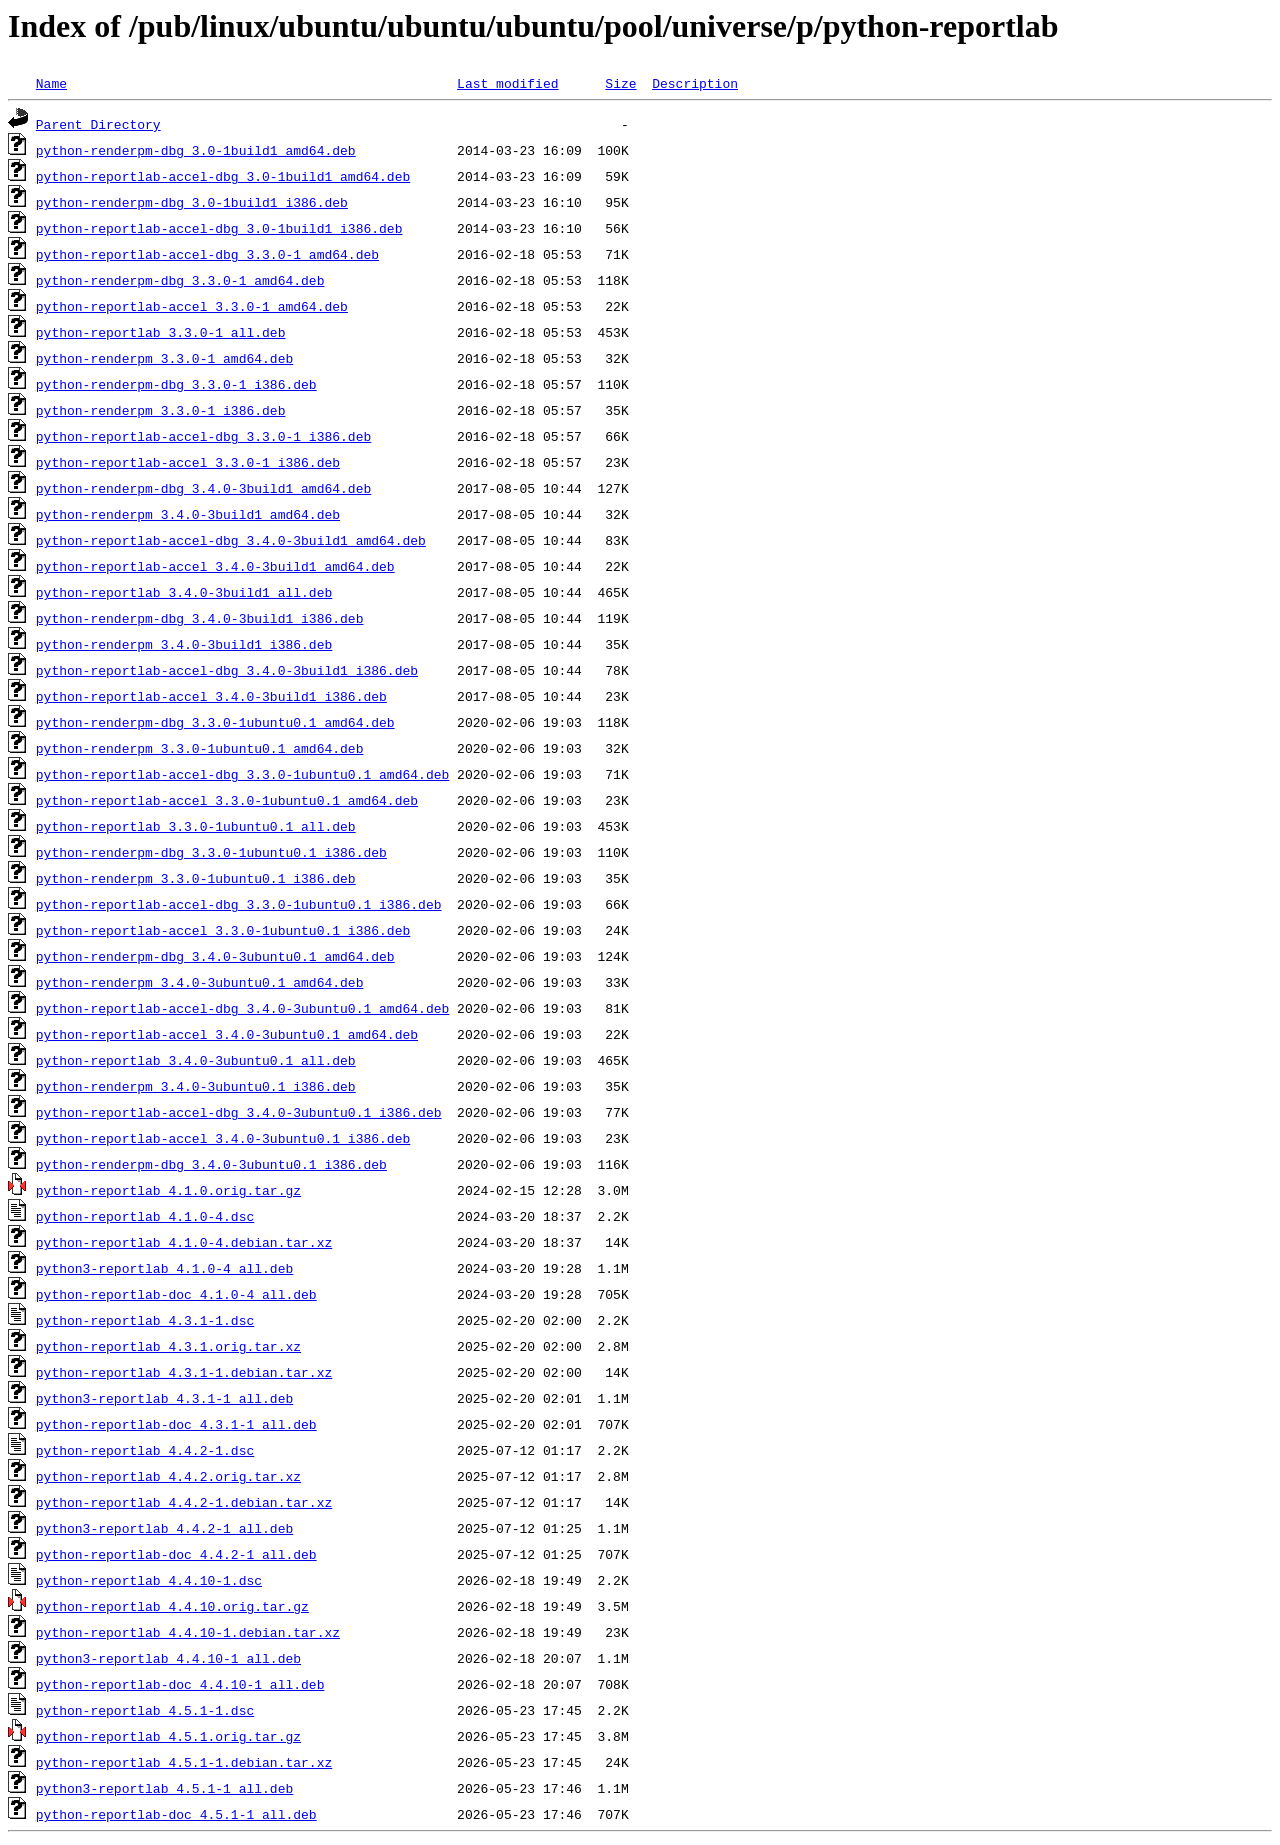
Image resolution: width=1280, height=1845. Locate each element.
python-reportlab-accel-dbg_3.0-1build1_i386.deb (219, 228)
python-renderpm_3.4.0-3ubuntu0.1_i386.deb (196, 1086)
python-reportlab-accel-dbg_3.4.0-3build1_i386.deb (227, 670)
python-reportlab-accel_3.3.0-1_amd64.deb (192, 306)
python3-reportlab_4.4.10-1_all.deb (168, 1658)
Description (695, 83)
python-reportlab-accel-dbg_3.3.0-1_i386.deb (203, 436)
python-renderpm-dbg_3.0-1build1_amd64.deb (196, 150)
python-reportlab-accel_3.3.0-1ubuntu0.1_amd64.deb (227, 800)
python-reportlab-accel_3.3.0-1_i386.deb (188, 462)
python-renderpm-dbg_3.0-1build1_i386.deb (192, 202)
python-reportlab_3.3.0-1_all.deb (161, 332)
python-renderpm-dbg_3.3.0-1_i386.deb (176, 384)
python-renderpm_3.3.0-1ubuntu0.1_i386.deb (196, 878)
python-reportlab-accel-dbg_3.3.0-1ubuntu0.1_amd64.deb (242, 774)
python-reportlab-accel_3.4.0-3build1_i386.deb (211, 696)
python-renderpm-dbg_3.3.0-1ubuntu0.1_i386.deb (211, 852)
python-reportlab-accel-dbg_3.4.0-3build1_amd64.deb (231, 540)
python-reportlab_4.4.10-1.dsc (149, 1580)
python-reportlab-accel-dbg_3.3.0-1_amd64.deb (207, 254)
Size (620, 83)
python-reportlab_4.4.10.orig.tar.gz (172, 1606)
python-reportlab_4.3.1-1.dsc (145, 1320)
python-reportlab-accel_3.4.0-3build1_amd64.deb (215, 566)
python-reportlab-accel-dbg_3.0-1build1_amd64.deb (223, 176)
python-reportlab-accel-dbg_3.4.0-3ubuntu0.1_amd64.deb (242, 1008)
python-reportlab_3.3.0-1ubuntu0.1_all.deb (196, 826)
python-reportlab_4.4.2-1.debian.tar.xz (184, 1502)
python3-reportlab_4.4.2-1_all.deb (164, 1528)
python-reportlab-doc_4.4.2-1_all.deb (176, 1554)
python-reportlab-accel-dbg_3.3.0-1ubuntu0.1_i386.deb (239, 904)
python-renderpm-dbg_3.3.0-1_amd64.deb (180, 280)
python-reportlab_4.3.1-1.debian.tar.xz (184, 1372)
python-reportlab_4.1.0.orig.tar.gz (168, 1190)
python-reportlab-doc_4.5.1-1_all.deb (176, 1814)
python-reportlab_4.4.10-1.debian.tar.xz (188, 1632)
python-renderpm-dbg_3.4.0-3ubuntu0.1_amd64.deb (215, 956)
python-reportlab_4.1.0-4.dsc (145, 1216)
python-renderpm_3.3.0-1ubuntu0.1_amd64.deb (200, 748)
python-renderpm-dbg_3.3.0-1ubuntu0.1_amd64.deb (215, 722)
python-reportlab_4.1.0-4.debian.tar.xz (184, 1242)
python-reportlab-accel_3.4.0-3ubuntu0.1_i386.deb (223, 1138)
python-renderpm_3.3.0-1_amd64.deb (164, 358)
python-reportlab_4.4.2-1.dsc (145, 1450)
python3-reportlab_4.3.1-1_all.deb (164, 1398)
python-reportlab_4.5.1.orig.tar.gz (168, 1736)
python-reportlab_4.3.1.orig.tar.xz (168, 1346)
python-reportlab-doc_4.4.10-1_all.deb (180, 1684)
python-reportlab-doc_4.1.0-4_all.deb (176, 1294)
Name (51, 83)
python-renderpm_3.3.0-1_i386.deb (161, 410)
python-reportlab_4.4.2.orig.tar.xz (168, 1476)
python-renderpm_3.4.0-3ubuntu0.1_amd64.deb (200, 982)
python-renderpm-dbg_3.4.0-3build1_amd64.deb (203, 488)
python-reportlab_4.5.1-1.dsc (145, 1710)
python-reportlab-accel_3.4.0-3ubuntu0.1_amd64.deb (227, 1034)
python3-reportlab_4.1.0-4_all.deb (164, 1268)
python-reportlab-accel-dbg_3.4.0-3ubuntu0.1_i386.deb (239, 1112)
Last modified (507, 83)
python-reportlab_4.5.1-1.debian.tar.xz (184, 1762)
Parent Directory (98, 124)
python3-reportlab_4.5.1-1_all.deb (164, 1788)
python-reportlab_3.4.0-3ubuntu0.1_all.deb (196, 1060)
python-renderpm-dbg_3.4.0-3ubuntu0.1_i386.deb (211, 1164)
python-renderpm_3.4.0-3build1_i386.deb (184, 644)
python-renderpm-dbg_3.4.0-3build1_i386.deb (200, 618)
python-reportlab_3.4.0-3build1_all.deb (184, 592)
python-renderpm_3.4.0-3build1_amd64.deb (188, 514)
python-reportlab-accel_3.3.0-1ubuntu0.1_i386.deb (223, 930)
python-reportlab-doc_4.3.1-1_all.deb (176, 1424)
